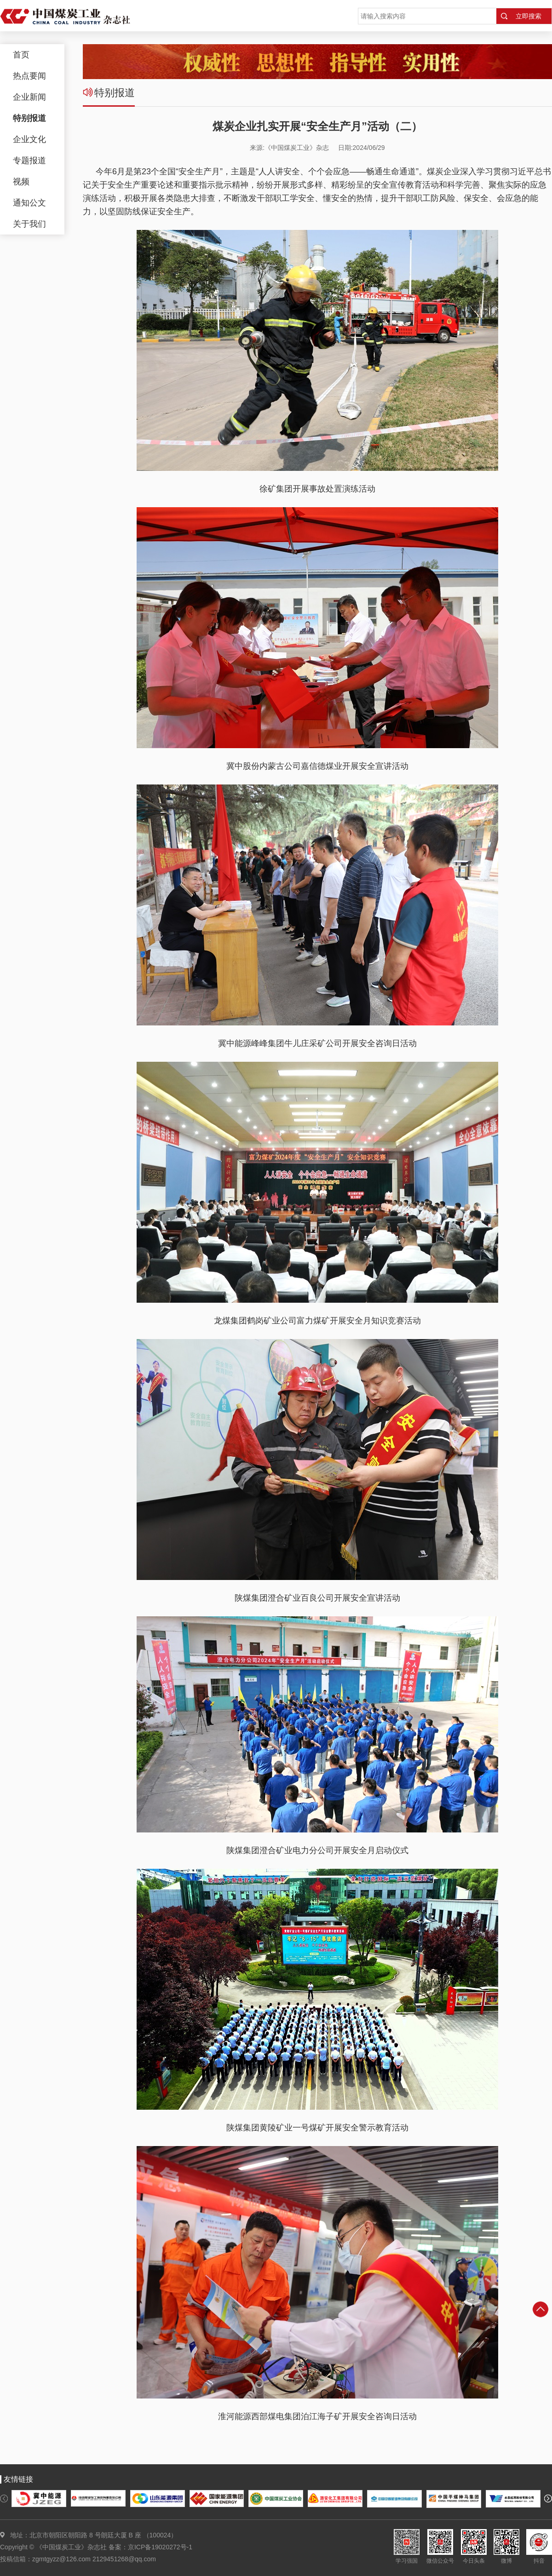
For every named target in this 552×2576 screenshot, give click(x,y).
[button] (4, 2498)
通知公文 (29, 202)
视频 (21, 181)
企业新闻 (29, 97)
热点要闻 (29, 75)
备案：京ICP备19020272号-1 (150, 2547)
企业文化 (29, 139)
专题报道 (29, 160)
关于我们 (29, 224)
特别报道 (29, 118)
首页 (21, 54)
